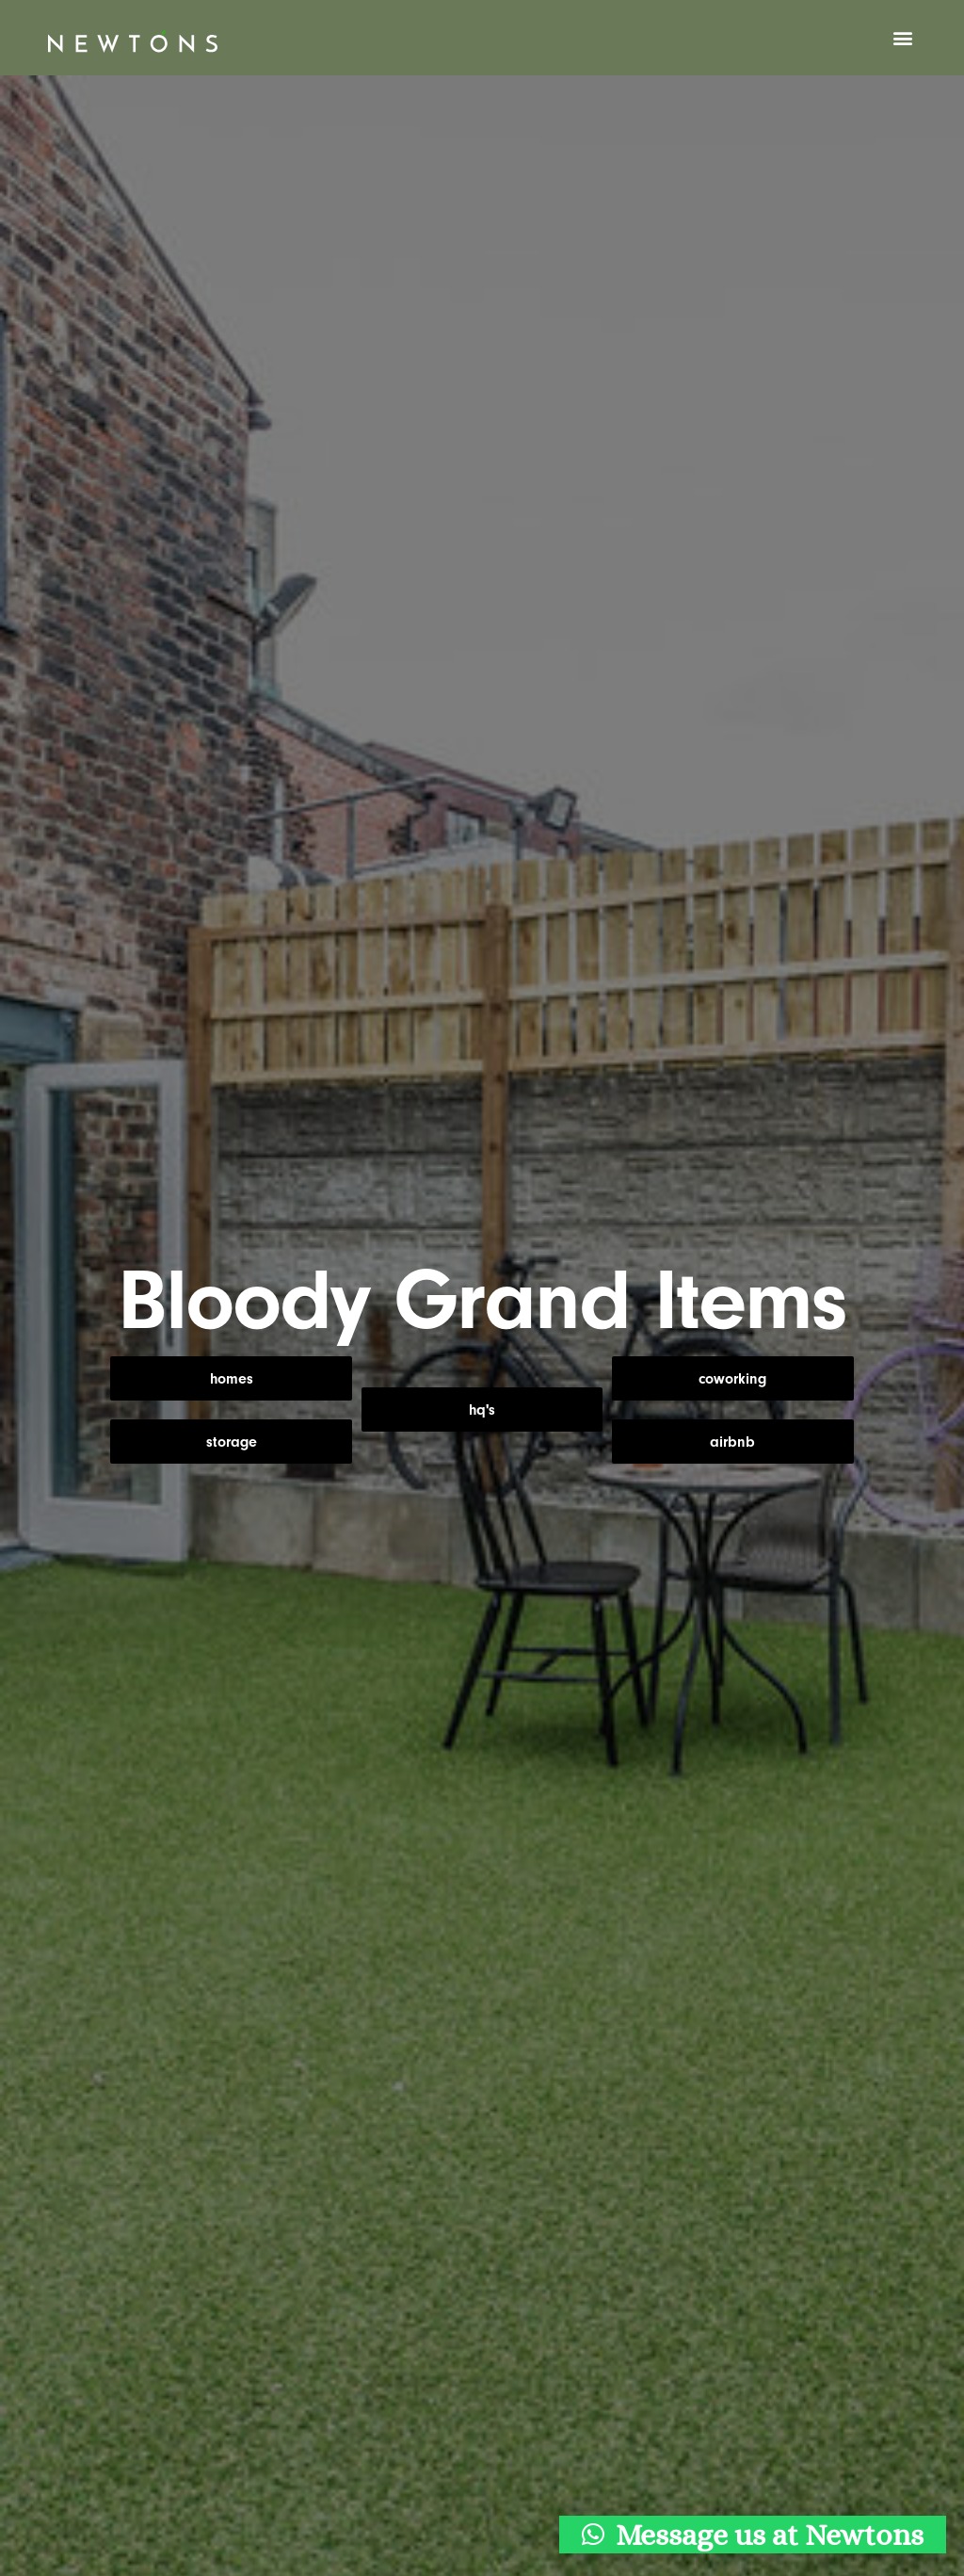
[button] (902, 37)
